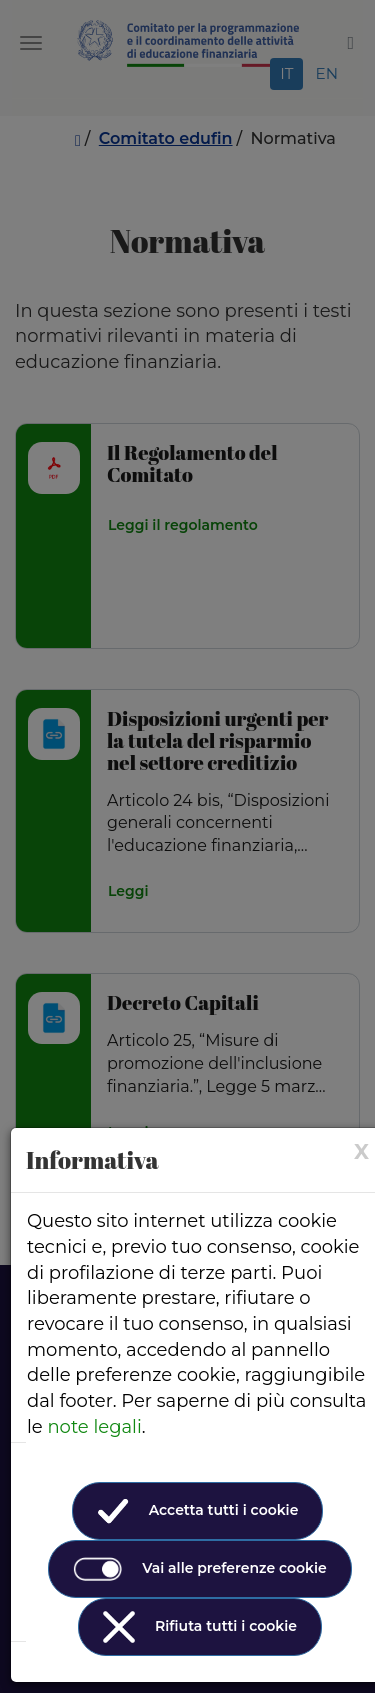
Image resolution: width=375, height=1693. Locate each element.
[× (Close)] (361, 1151)
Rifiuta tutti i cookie (200, 1627)
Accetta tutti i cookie (198, 1511)
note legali (94, 1427)
